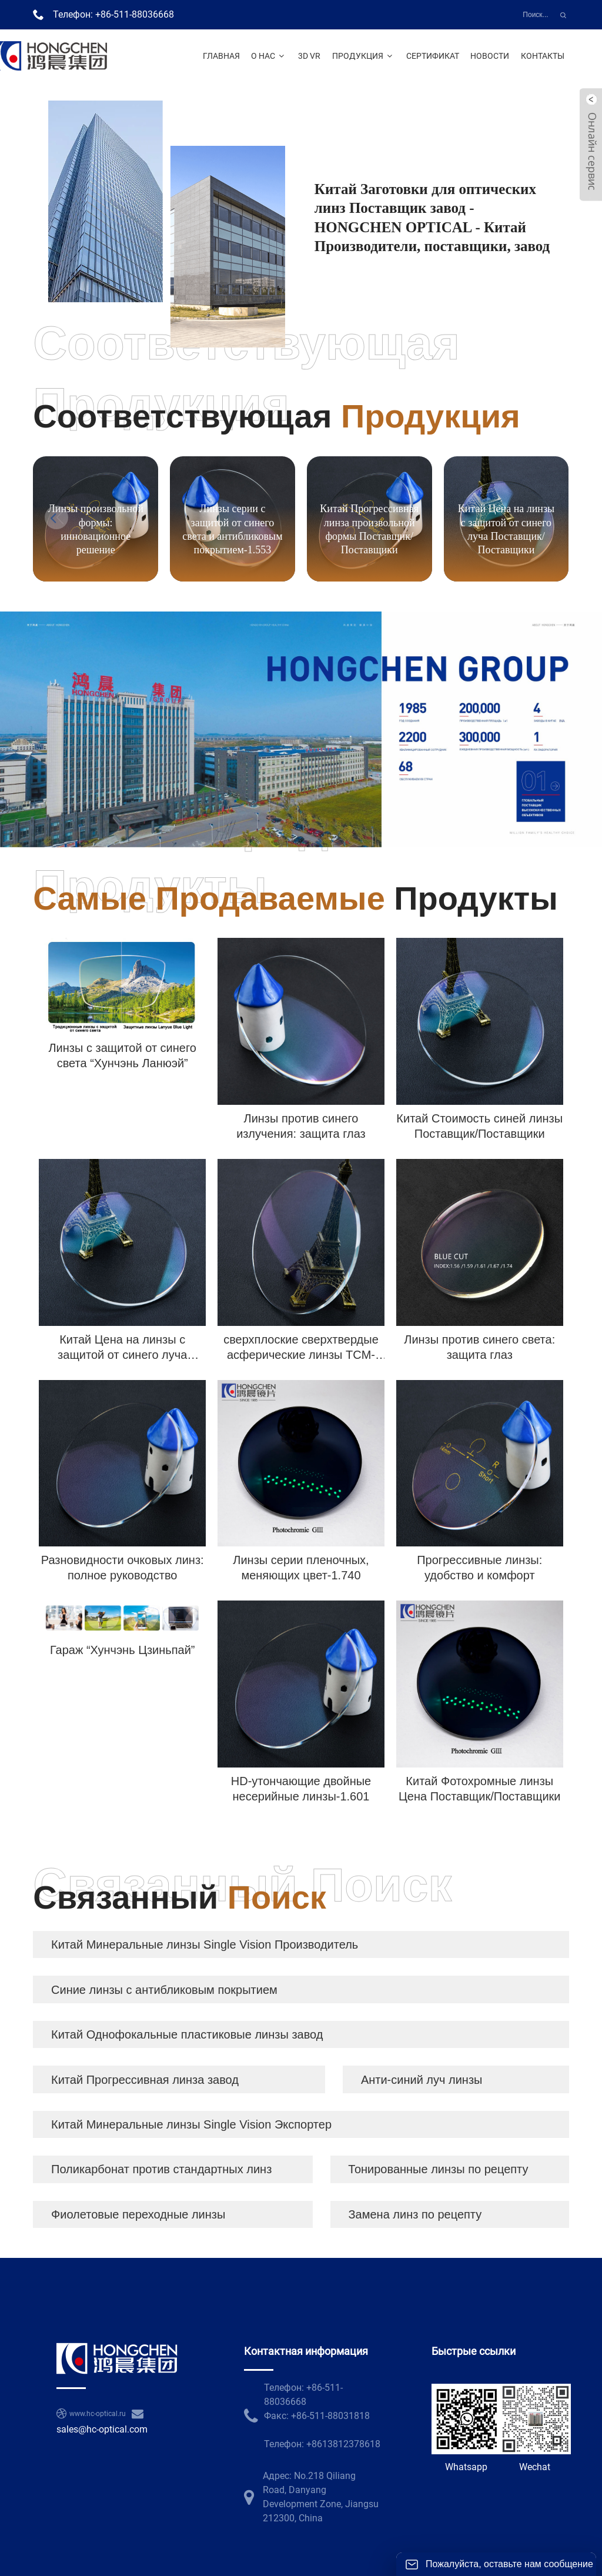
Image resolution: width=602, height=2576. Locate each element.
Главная (221, 56)
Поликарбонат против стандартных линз (161, 2169)
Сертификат (432, 56)
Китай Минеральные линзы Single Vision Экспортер (191, 2124)
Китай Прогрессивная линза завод (145, 2079)
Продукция (363, 56)
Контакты (542, 56)
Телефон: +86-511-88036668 (113, 14)
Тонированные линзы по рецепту (438, 2169)
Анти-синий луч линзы (422, 2079)
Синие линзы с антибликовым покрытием (164, 1989)
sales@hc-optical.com (102, 2429)
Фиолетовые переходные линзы (138, 2214)
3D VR (309, 56)
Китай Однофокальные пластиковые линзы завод (187, 2034)
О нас (269, 56)
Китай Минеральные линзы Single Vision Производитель (204, 1944)
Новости (489, 56)
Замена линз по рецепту (415, 2214)
